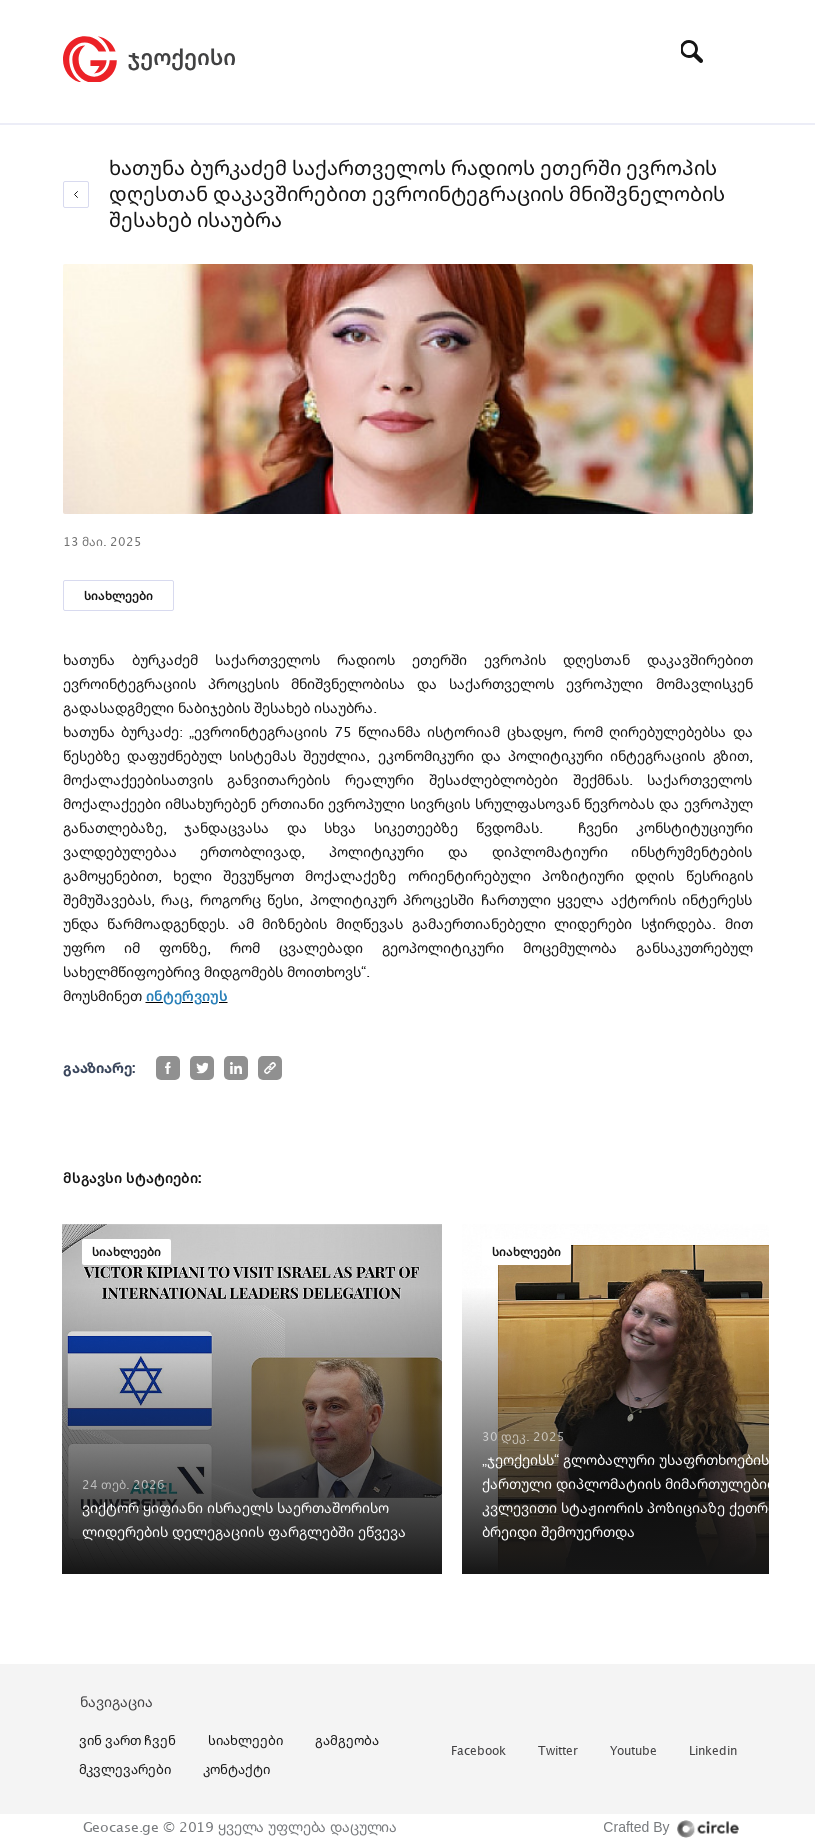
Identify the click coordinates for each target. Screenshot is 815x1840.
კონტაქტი (236, 1769)
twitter (558, 1751)
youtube (633, 1751)
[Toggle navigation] (738, 51)
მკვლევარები (125, 1769)
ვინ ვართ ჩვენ (127, 1740)
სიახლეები (118, 595)
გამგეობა (347, 1740)
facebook (478, 1751)
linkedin (713, 1751)
